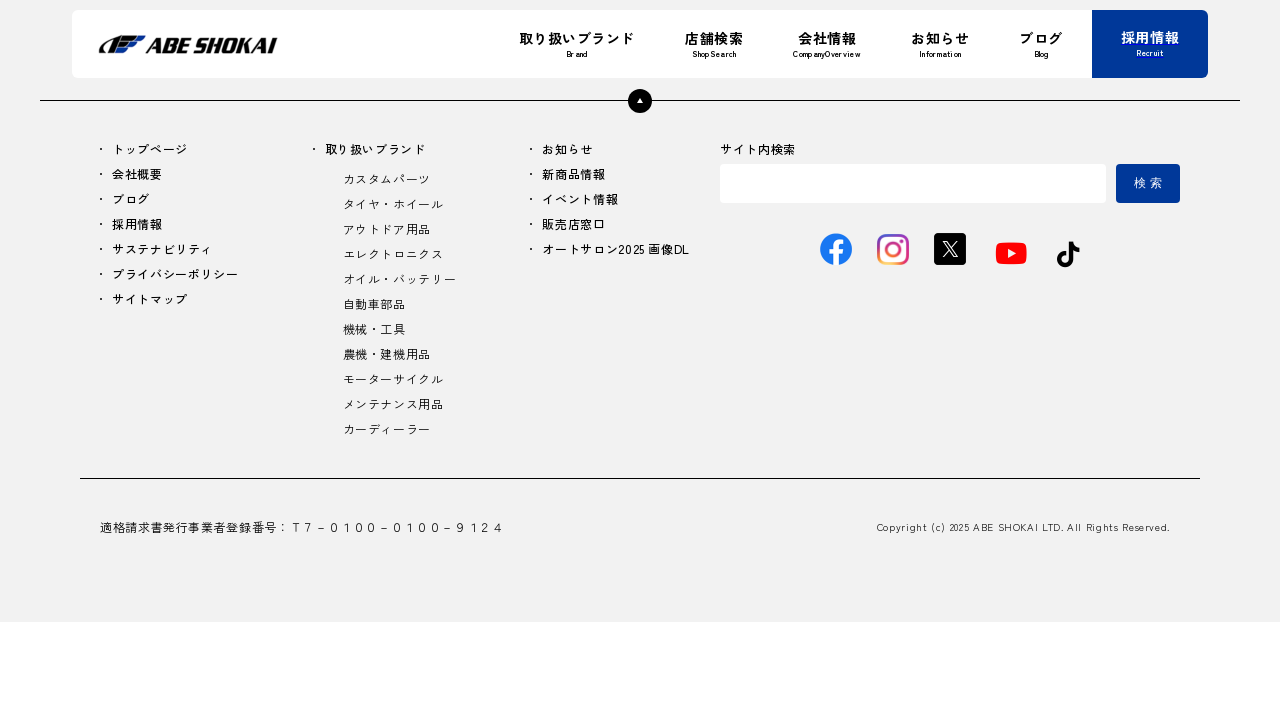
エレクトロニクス (393, 253)
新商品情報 (573, 173)
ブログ (131, 198)
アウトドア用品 (387, 228)
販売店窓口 (573, 223)
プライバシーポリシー (175, 273)
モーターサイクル (393, 378)
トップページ (150, 148)
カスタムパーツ (387, 178)
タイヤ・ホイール (393, 203)
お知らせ (567, 148)
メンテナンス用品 (393, 403)
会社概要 (137, 173)
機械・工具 (374, 328)
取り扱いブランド (375, 148)
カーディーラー (387, 428)
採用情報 (137, 223)
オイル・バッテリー (400, 278)
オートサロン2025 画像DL (616, 248)
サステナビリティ (162, 248)
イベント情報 (580, 198)
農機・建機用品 (387, 353)
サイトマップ (150, 298)
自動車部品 (374, 303)
